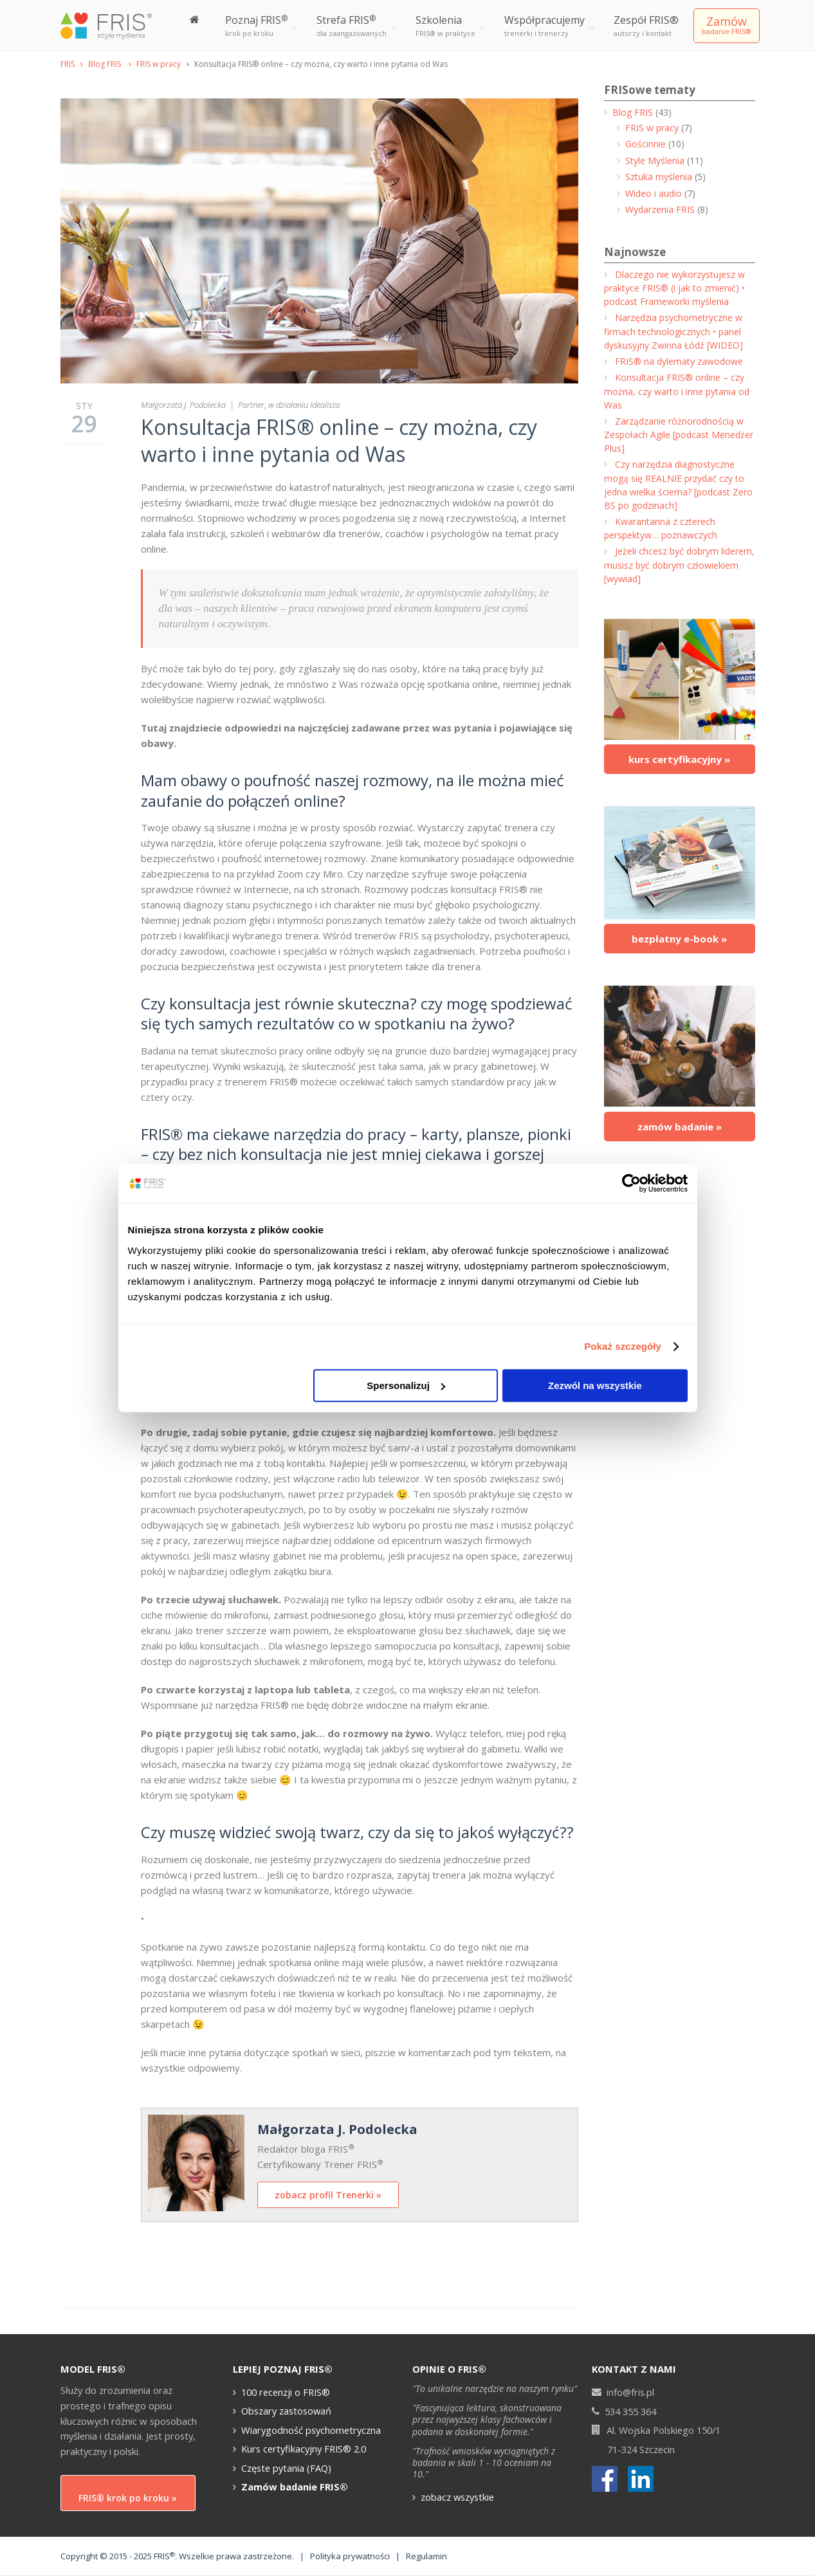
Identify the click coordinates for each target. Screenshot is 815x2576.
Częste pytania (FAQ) (286, 2467)
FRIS (67, 64)
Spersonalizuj (406, 1385)
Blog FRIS (104, 64)
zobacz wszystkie (457, 2496)
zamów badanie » (679, 1126)
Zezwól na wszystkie (595, 1385)
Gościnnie (645, 144)
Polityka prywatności (350, 2556)
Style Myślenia (654, 160)
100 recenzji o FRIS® (285, 2392)
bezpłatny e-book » (679, 938)
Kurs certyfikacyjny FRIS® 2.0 (303, 2448)
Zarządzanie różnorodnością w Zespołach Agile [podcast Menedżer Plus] (678, 435)
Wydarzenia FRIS (660, 209)
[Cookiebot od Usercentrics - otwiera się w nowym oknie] (631, 1183)
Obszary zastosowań (286, 2410)
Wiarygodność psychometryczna (311, 2430)
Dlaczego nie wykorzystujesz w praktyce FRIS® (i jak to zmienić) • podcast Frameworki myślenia (674, 288)
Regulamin (426, 2556)
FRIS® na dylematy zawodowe (679, 361)
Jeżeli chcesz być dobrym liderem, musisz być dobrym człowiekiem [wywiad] (679, 565)
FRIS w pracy (158, 64)
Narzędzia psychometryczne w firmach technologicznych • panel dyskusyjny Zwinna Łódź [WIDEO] (673, 331)
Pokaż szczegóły (622, 1346)
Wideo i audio (653, 193)
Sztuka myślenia (658, 176)
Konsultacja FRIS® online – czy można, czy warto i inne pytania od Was (339, 440)
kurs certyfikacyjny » (679, 759)
